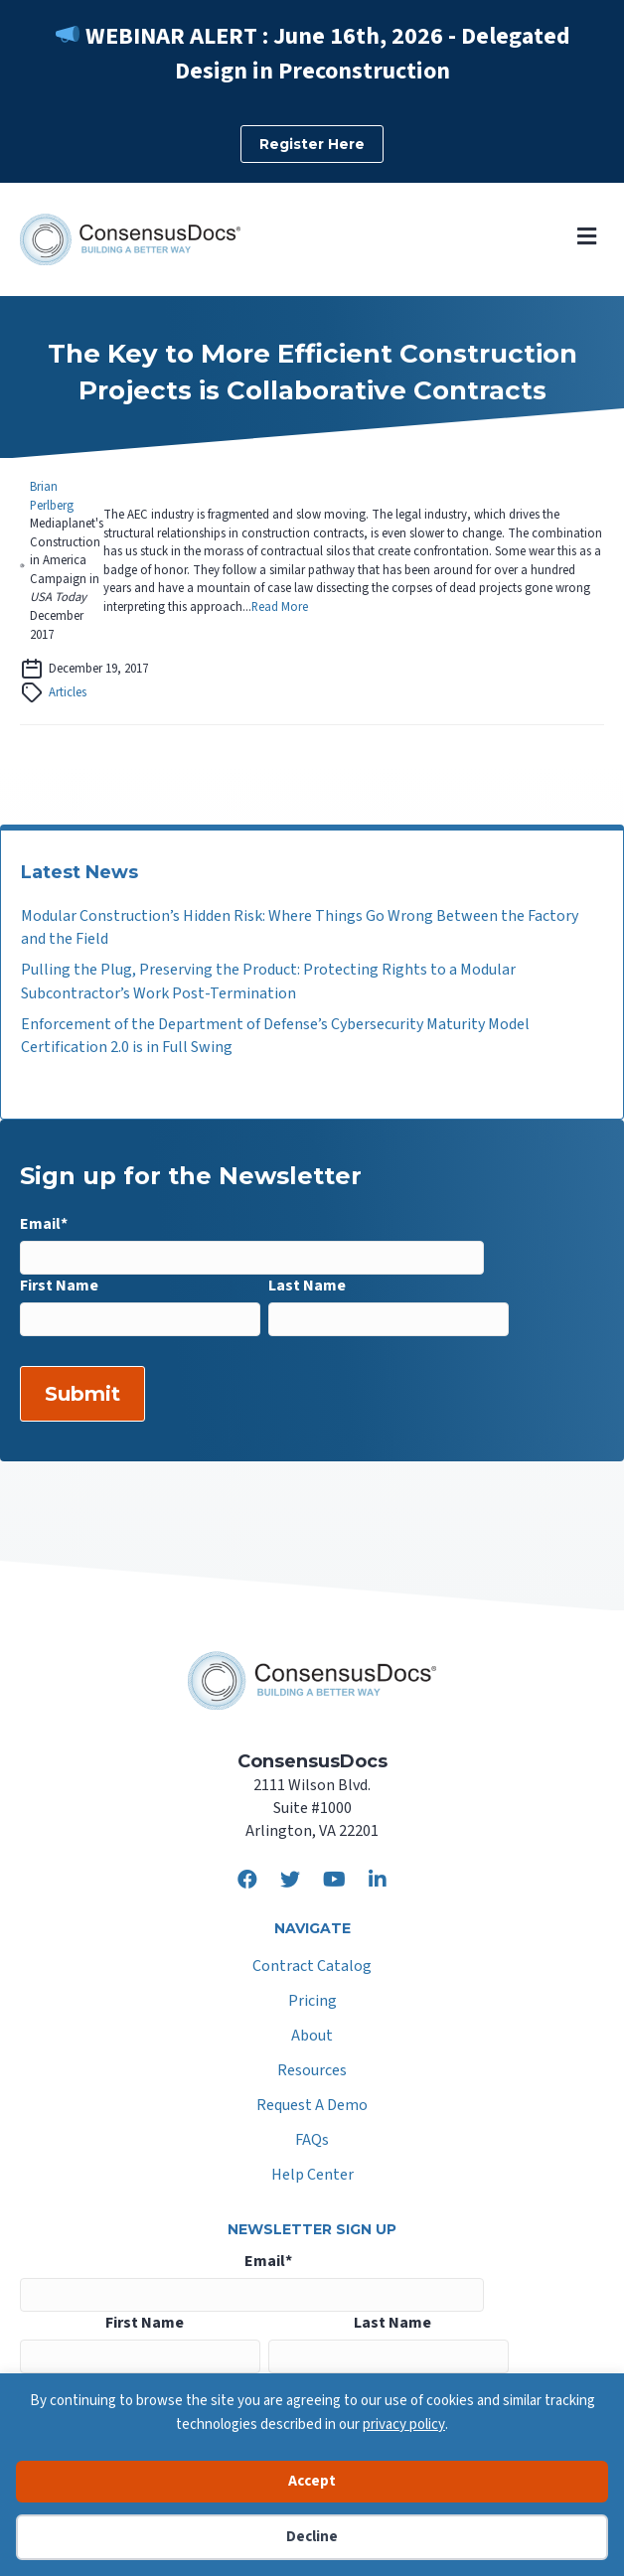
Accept (312, 2481)
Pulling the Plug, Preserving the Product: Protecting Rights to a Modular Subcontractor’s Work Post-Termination (268, 981)
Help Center (312, 2176)
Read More (279, 607)
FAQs (312, 2141)
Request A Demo (312, 2106)
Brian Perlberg (52, 496)
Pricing (312, 2002)
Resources (312, 2071)
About (312, 2037)
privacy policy (404, 2424)
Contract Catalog (312, 1967)
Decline (312, 2536)
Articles (67, 692)
